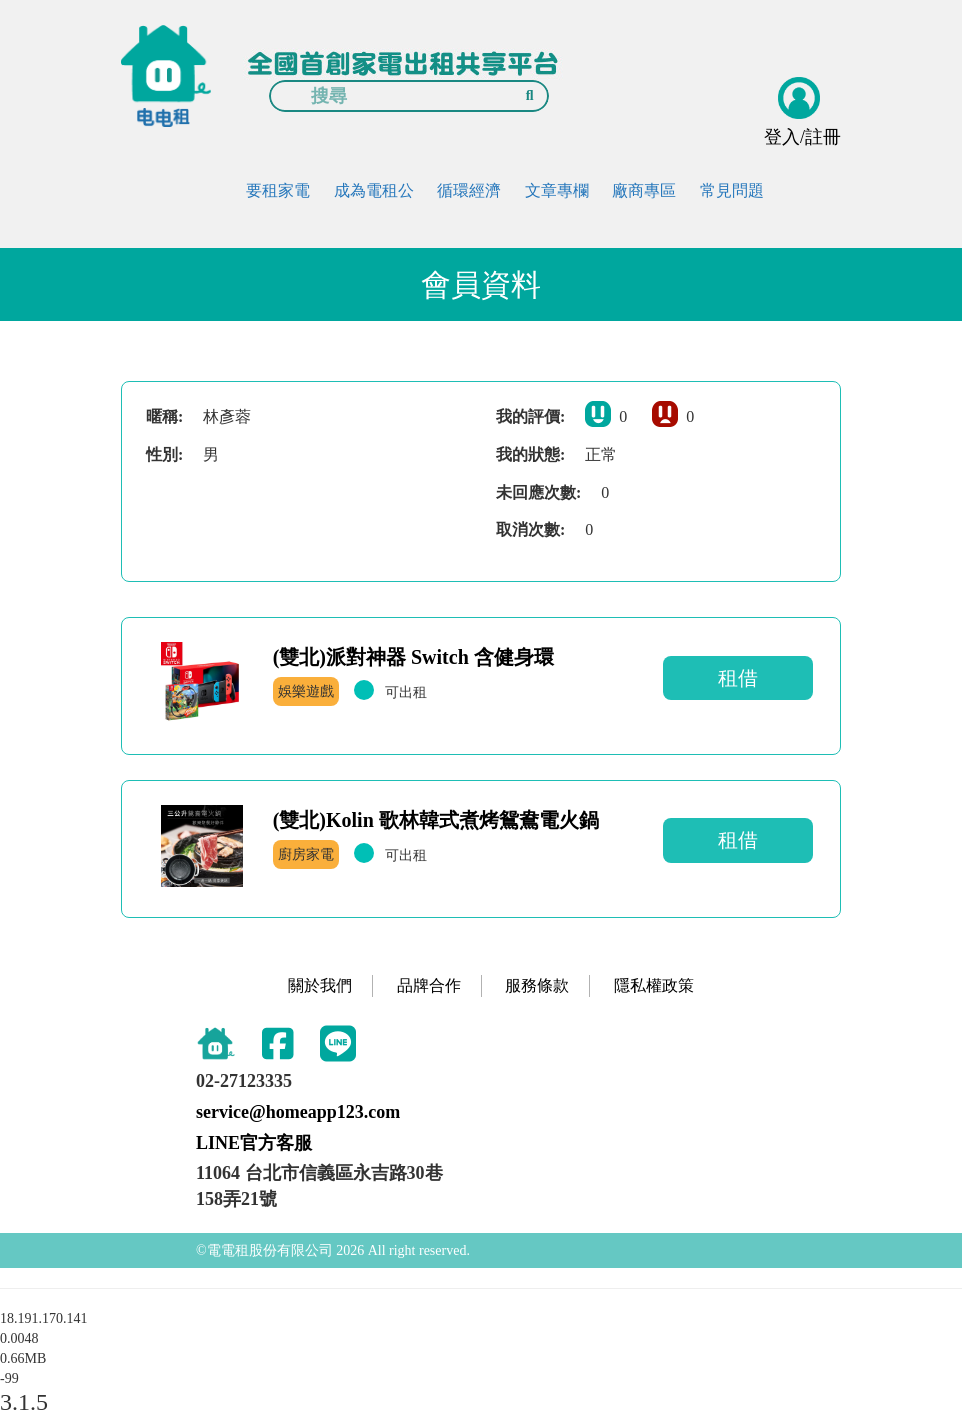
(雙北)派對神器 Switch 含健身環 (413, 657)
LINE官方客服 (254, 1143)
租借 (738, 678)
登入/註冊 (802, 137)
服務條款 (537, 985)
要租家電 (278, 190)
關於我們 (320, 985)
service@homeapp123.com (298, 1112)
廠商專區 (644, 190)
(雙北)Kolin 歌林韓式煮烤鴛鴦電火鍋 (436, 820)
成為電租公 (374, 190)
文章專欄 (557, 190)
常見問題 (732, 190)
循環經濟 (469, 190)
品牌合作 (429, 985)
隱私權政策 (654, 985)
